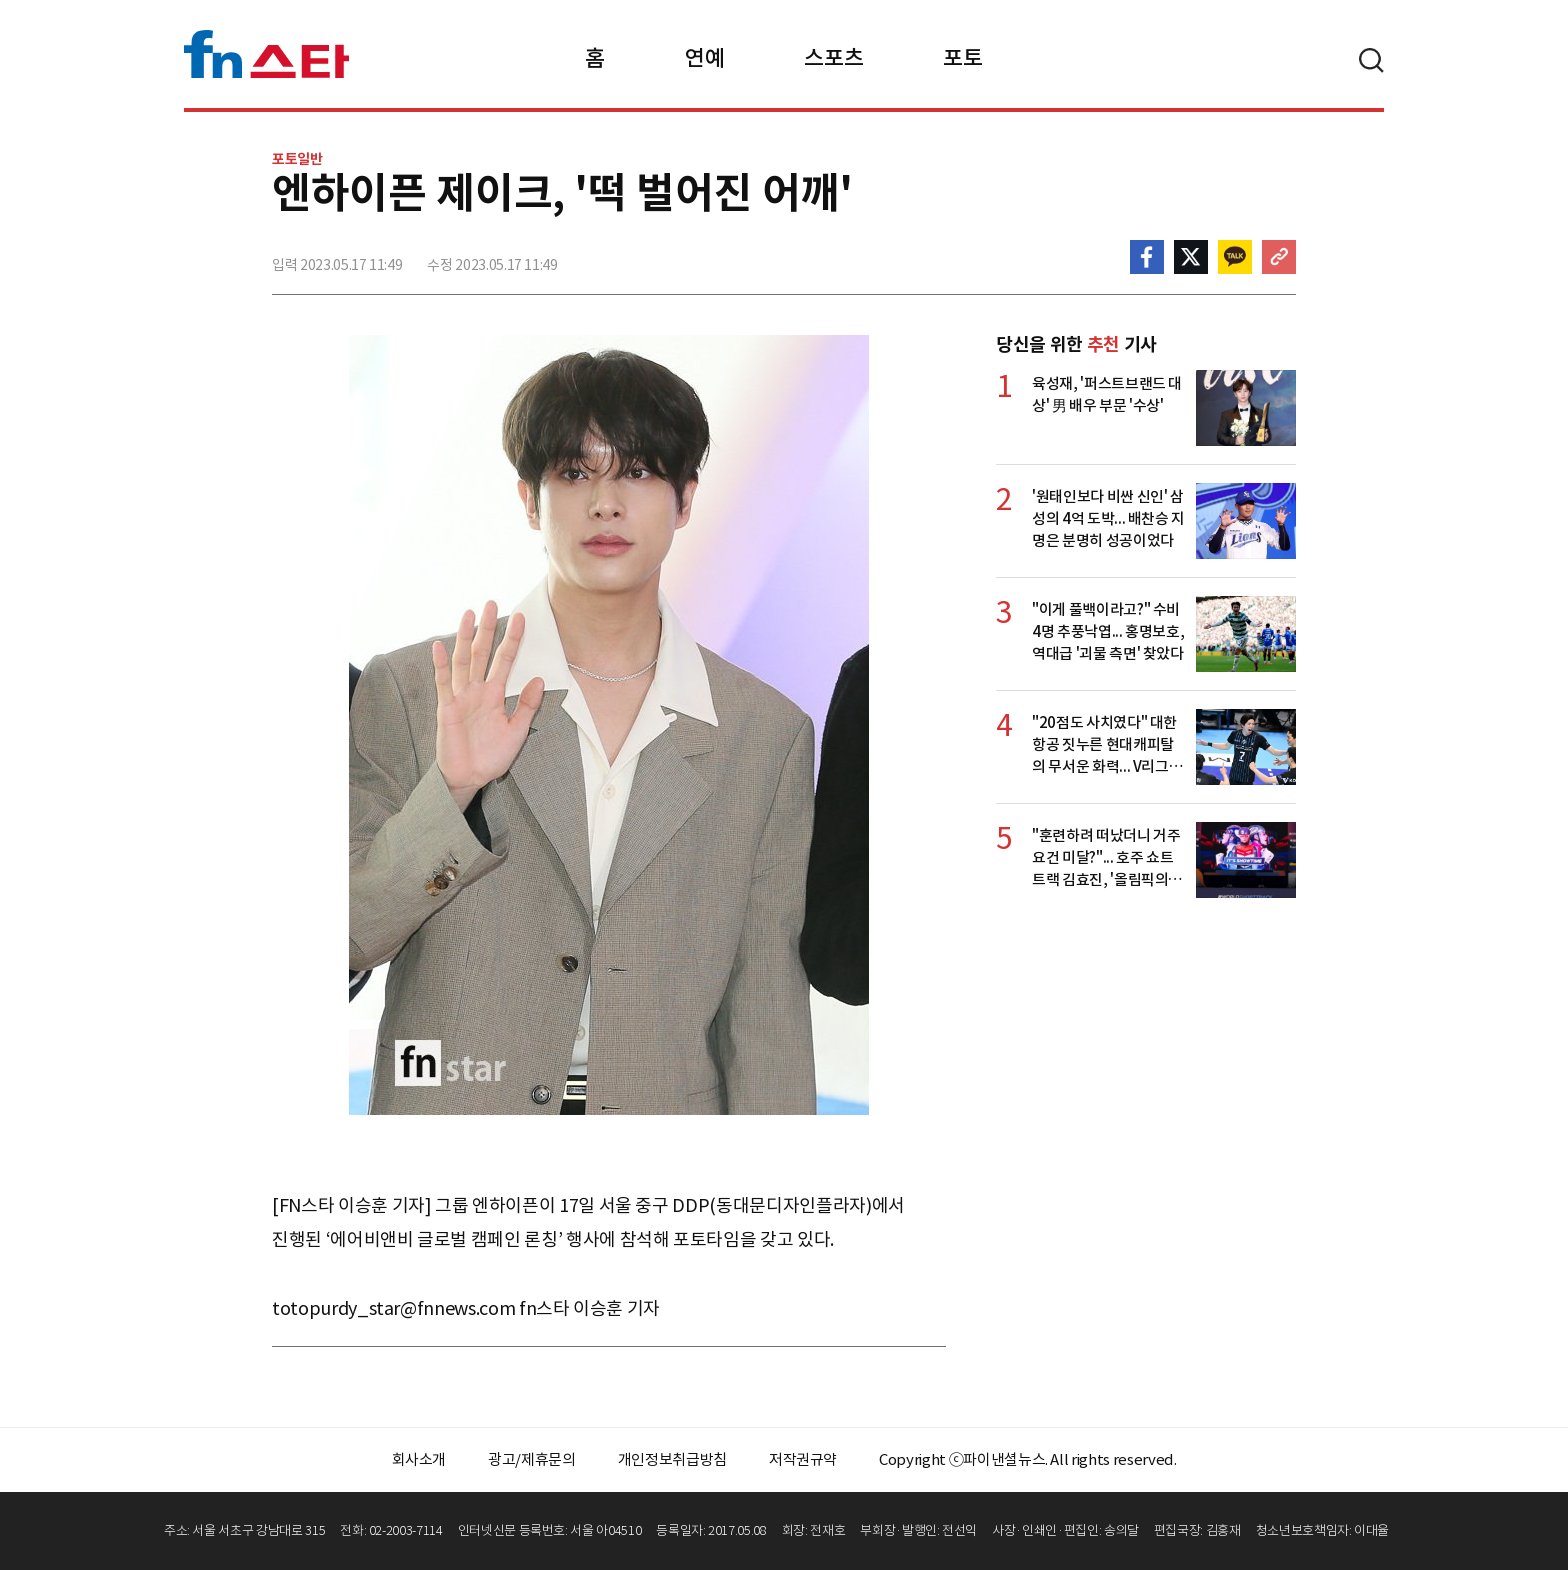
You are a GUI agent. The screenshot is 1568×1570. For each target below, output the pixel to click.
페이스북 (1147, 257)
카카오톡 (1235, 257)
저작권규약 (803, 1459)
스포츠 (833, 58)
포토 (962, 58)
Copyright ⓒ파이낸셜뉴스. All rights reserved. (1027, 1459)
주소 (1279, 257)
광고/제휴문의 (532, 1459)
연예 (704, 58)
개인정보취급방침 (672, 1459)
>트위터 (1191, 257)
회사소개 (419, 1459)
